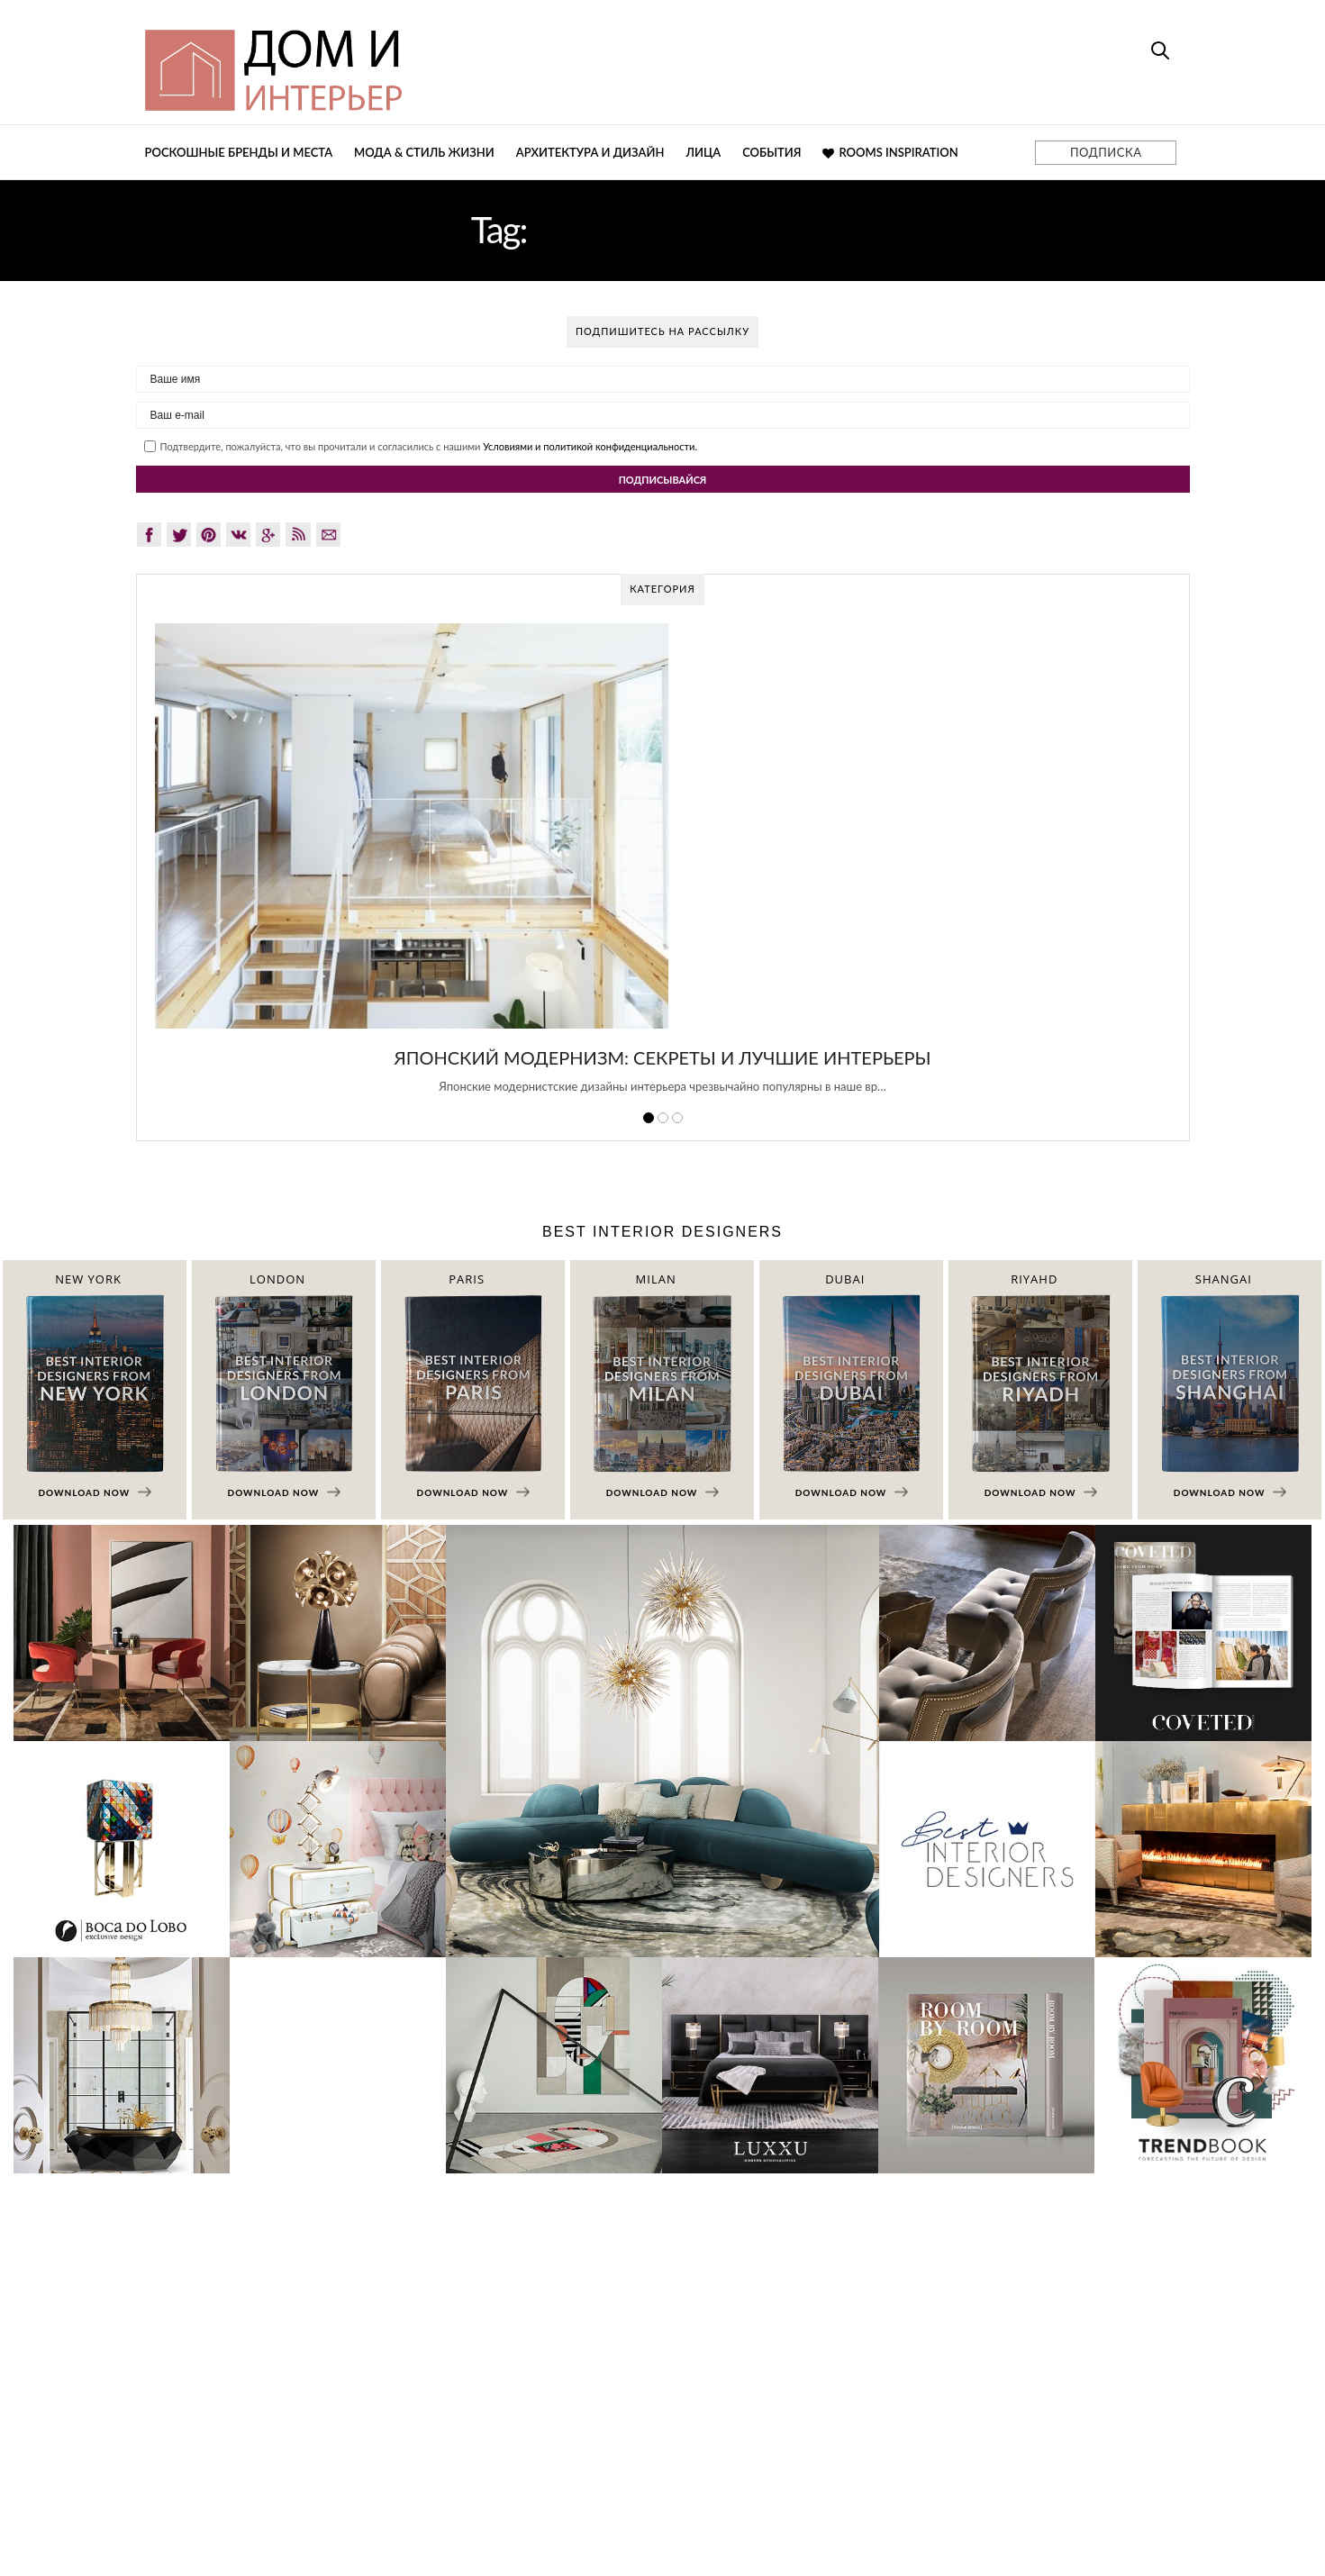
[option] (663, 868)
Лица (703, 152)
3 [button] (677, 1117)
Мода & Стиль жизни (424, 152)
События (771, 152)
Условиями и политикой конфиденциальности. (590, 446)
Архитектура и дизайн (590, 152)
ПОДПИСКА (1105, 152)
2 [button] (663, 1117)
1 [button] (648, 1117)
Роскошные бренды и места (239, 152)
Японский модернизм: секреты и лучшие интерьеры (662, 1057)
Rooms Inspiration (889, 152)
